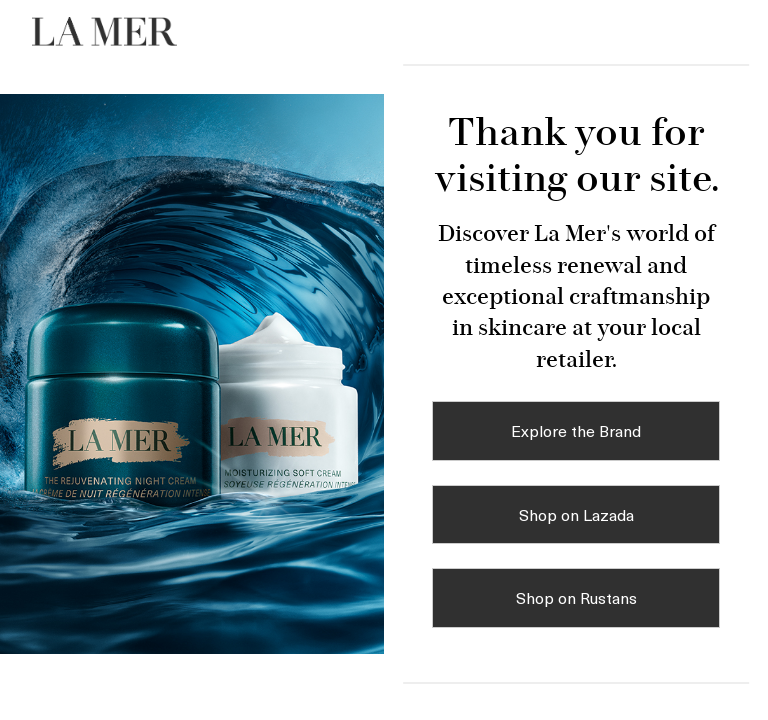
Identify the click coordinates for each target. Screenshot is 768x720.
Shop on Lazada (576, 514)
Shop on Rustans (576, 597)
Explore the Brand (576, 430)
